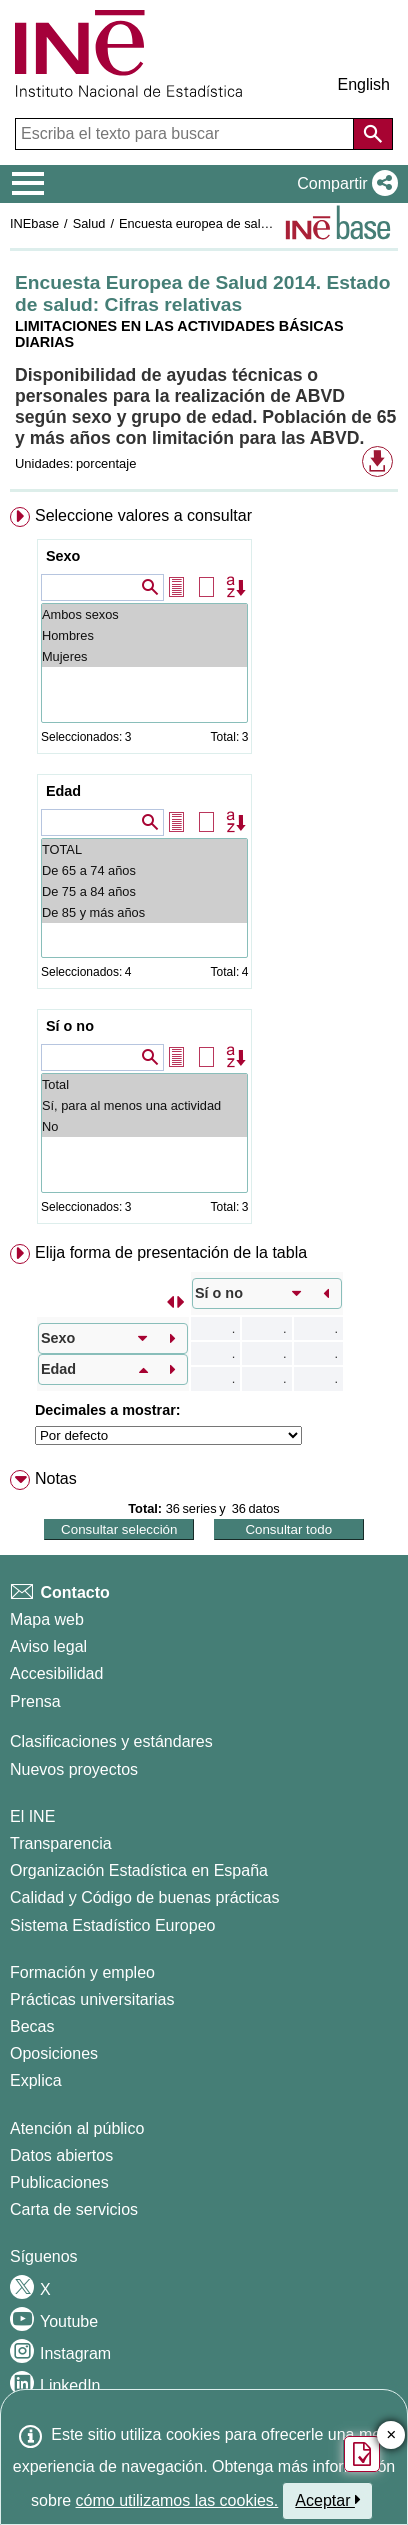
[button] (343, 184)
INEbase (34, 223)
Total (144, 1084)
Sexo (63, 556)
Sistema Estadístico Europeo (112, 1925)
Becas (32, 2026)
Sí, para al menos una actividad (144, 1105)
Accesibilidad (56, 1673)
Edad (63, 791)
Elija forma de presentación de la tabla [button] (171, 1252)
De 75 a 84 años (144, 891)
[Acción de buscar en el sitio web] (373, 134)
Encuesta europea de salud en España (229, 223)
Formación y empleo (82, 1972)
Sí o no (70, 1026)
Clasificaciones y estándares (111, 1741)
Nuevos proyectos (74, 1769)
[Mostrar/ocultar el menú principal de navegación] (28, 184)
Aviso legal (48, 1646)
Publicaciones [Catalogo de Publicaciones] (59, 2182)
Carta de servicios (74, 2209)
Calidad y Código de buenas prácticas (145, 1897)
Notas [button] (56, 1478)
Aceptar (327, 2500)
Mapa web (47, 1619)
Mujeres (144, 656)
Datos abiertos (61, 2155)
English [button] (364, 84)
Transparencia (61, 1843)
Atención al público (77, 2128)
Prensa (35, 1701)
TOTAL (144, 849)
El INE (32, 1816)
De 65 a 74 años (144, 870)
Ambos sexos (144, 614)
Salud (89, 223)
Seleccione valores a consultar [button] (143, 515)
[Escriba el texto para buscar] (186, 134)
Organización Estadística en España (139, 1870)
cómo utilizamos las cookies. (177, 2500)
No (144, 1126)
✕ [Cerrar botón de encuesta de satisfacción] (391, 2435)
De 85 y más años (144, 912)
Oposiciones (54, 2053)
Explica (36, 2080)
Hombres (144, 635)
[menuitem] (204, 869)
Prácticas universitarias (92, 1999)
